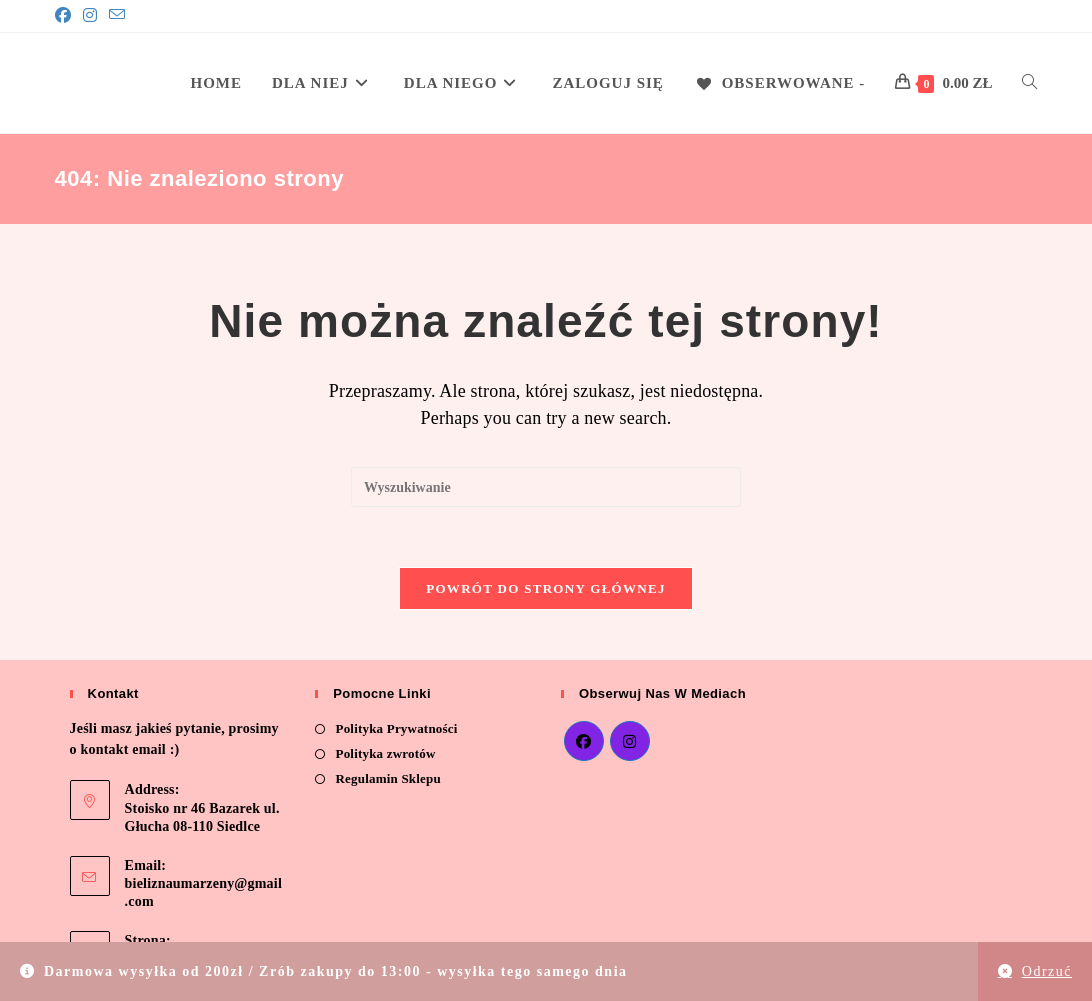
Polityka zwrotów (385, 753)
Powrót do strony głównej (546, 588)
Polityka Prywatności (396, 728)
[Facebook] (66, 16)
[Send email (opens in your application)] (117, 16)
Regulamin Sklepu (387, 778)
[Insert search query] (546, 487)
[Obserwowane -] (780, 83)
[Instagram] (90, 16)
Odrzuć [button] (1047, 971)
